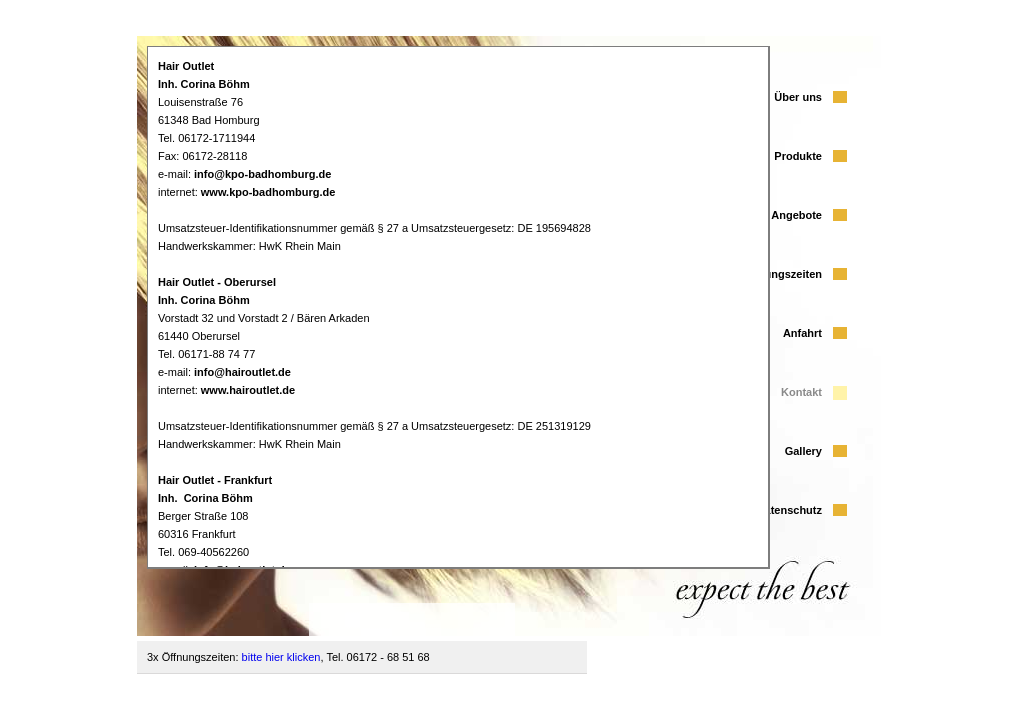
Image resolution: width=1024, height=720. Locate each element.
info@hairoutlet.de (242, 372)
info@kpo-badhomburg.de (262, 174)
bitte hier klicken (281, 657)
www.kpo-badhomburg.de (268, 192)
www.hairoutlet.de (248, 390)
